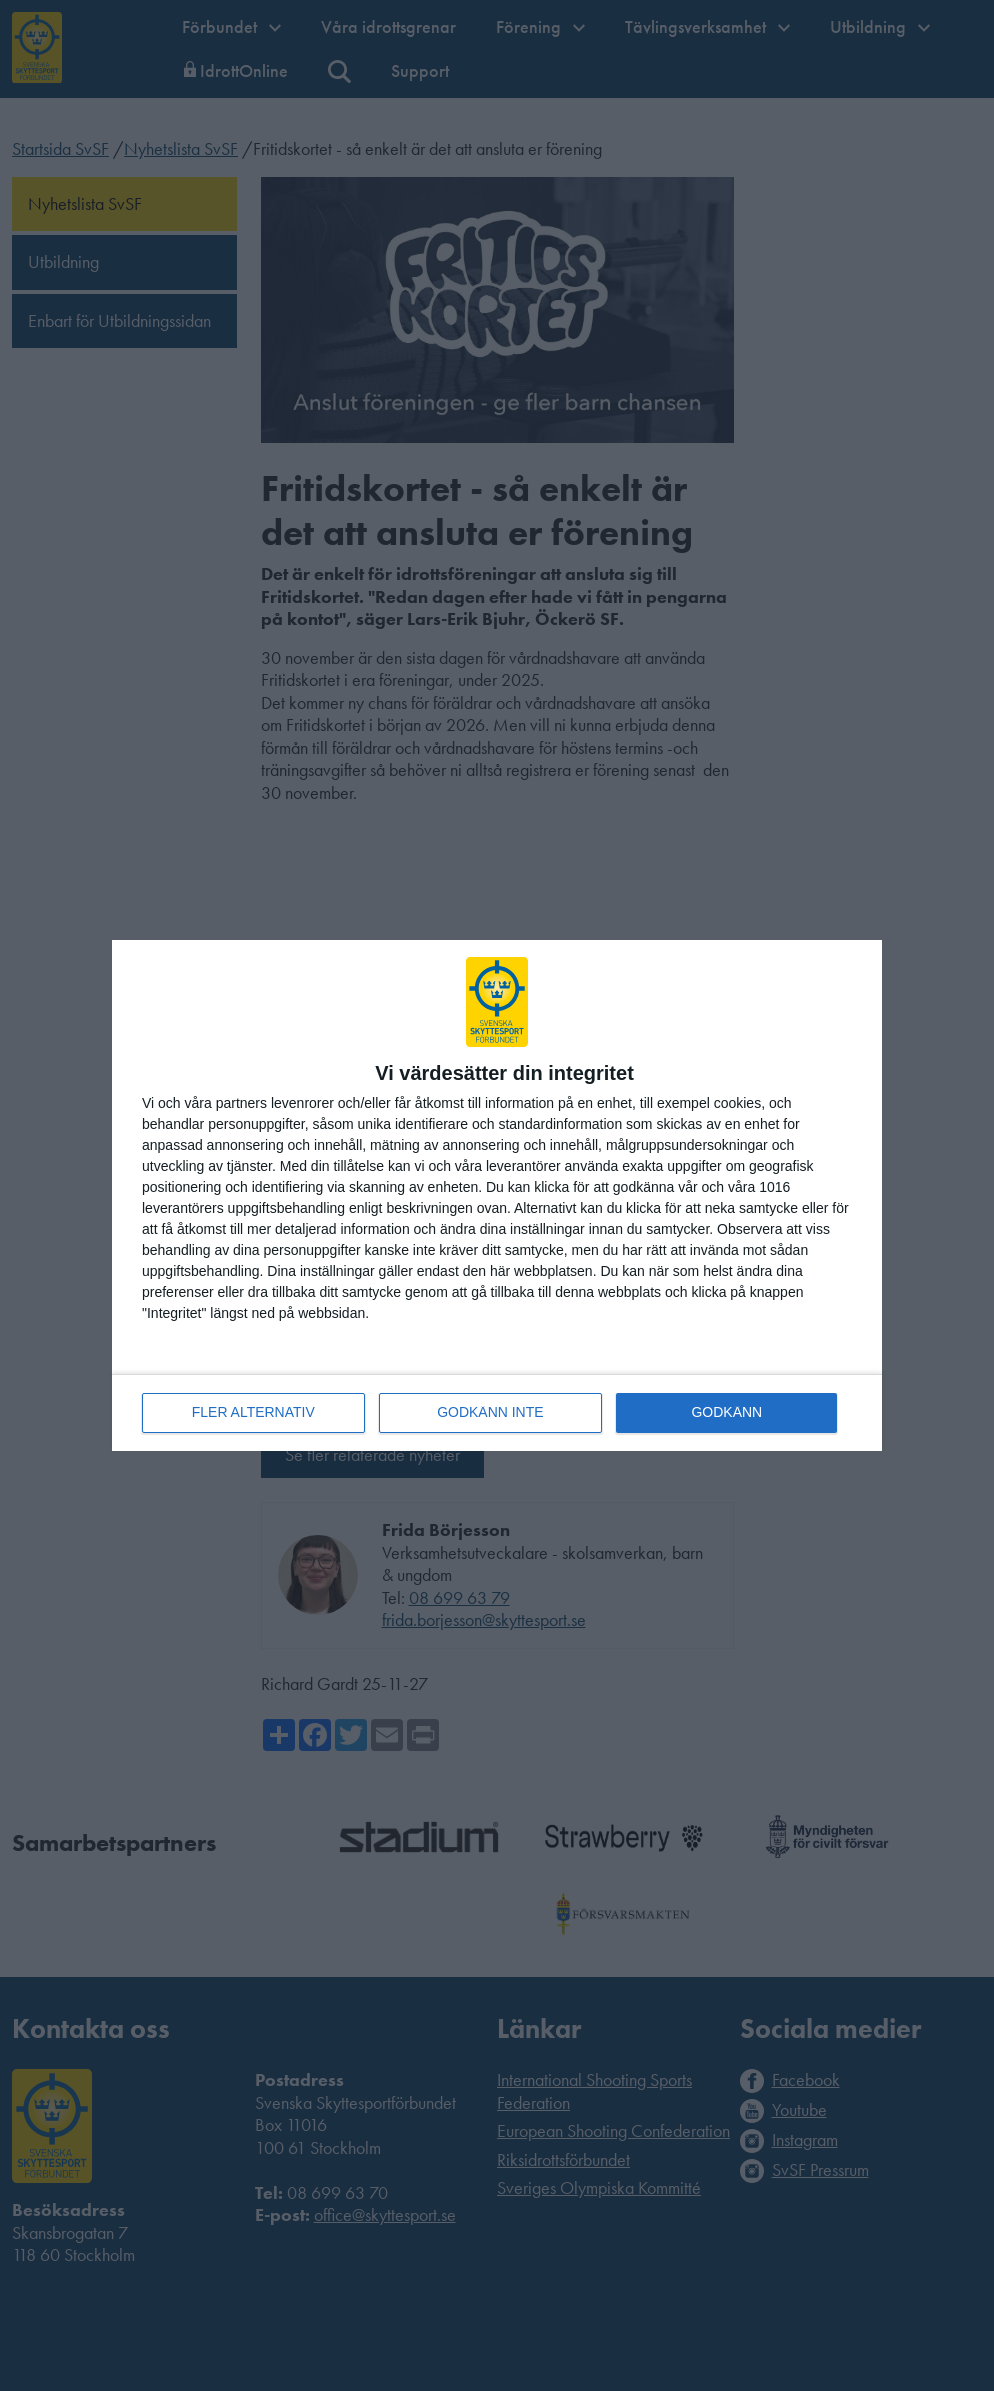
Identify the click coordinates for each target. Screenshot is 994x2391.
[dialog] (497, 1195)
